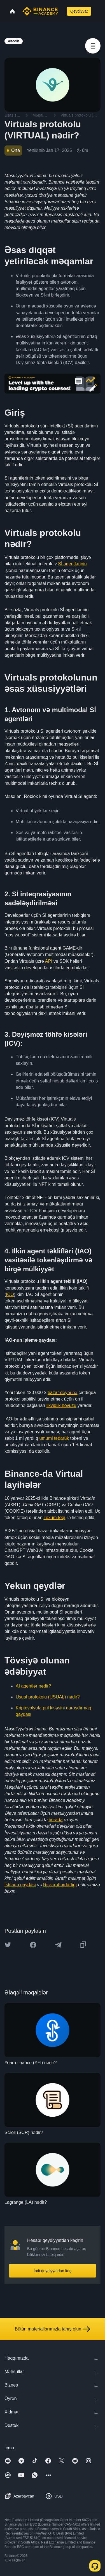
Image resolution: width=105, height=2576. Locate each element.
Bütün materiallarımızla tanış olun (52, 2329)
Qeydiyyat (79, 11)
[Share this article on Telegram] (58, 1944)
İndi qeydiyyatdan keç (52, 2271)
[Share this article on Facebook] (33, 1944)
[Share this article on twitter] (7, 1944)
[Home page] (40, 11)
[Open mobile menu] (97, 11)
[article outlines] (93, 46)
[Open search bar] (62, 11)
